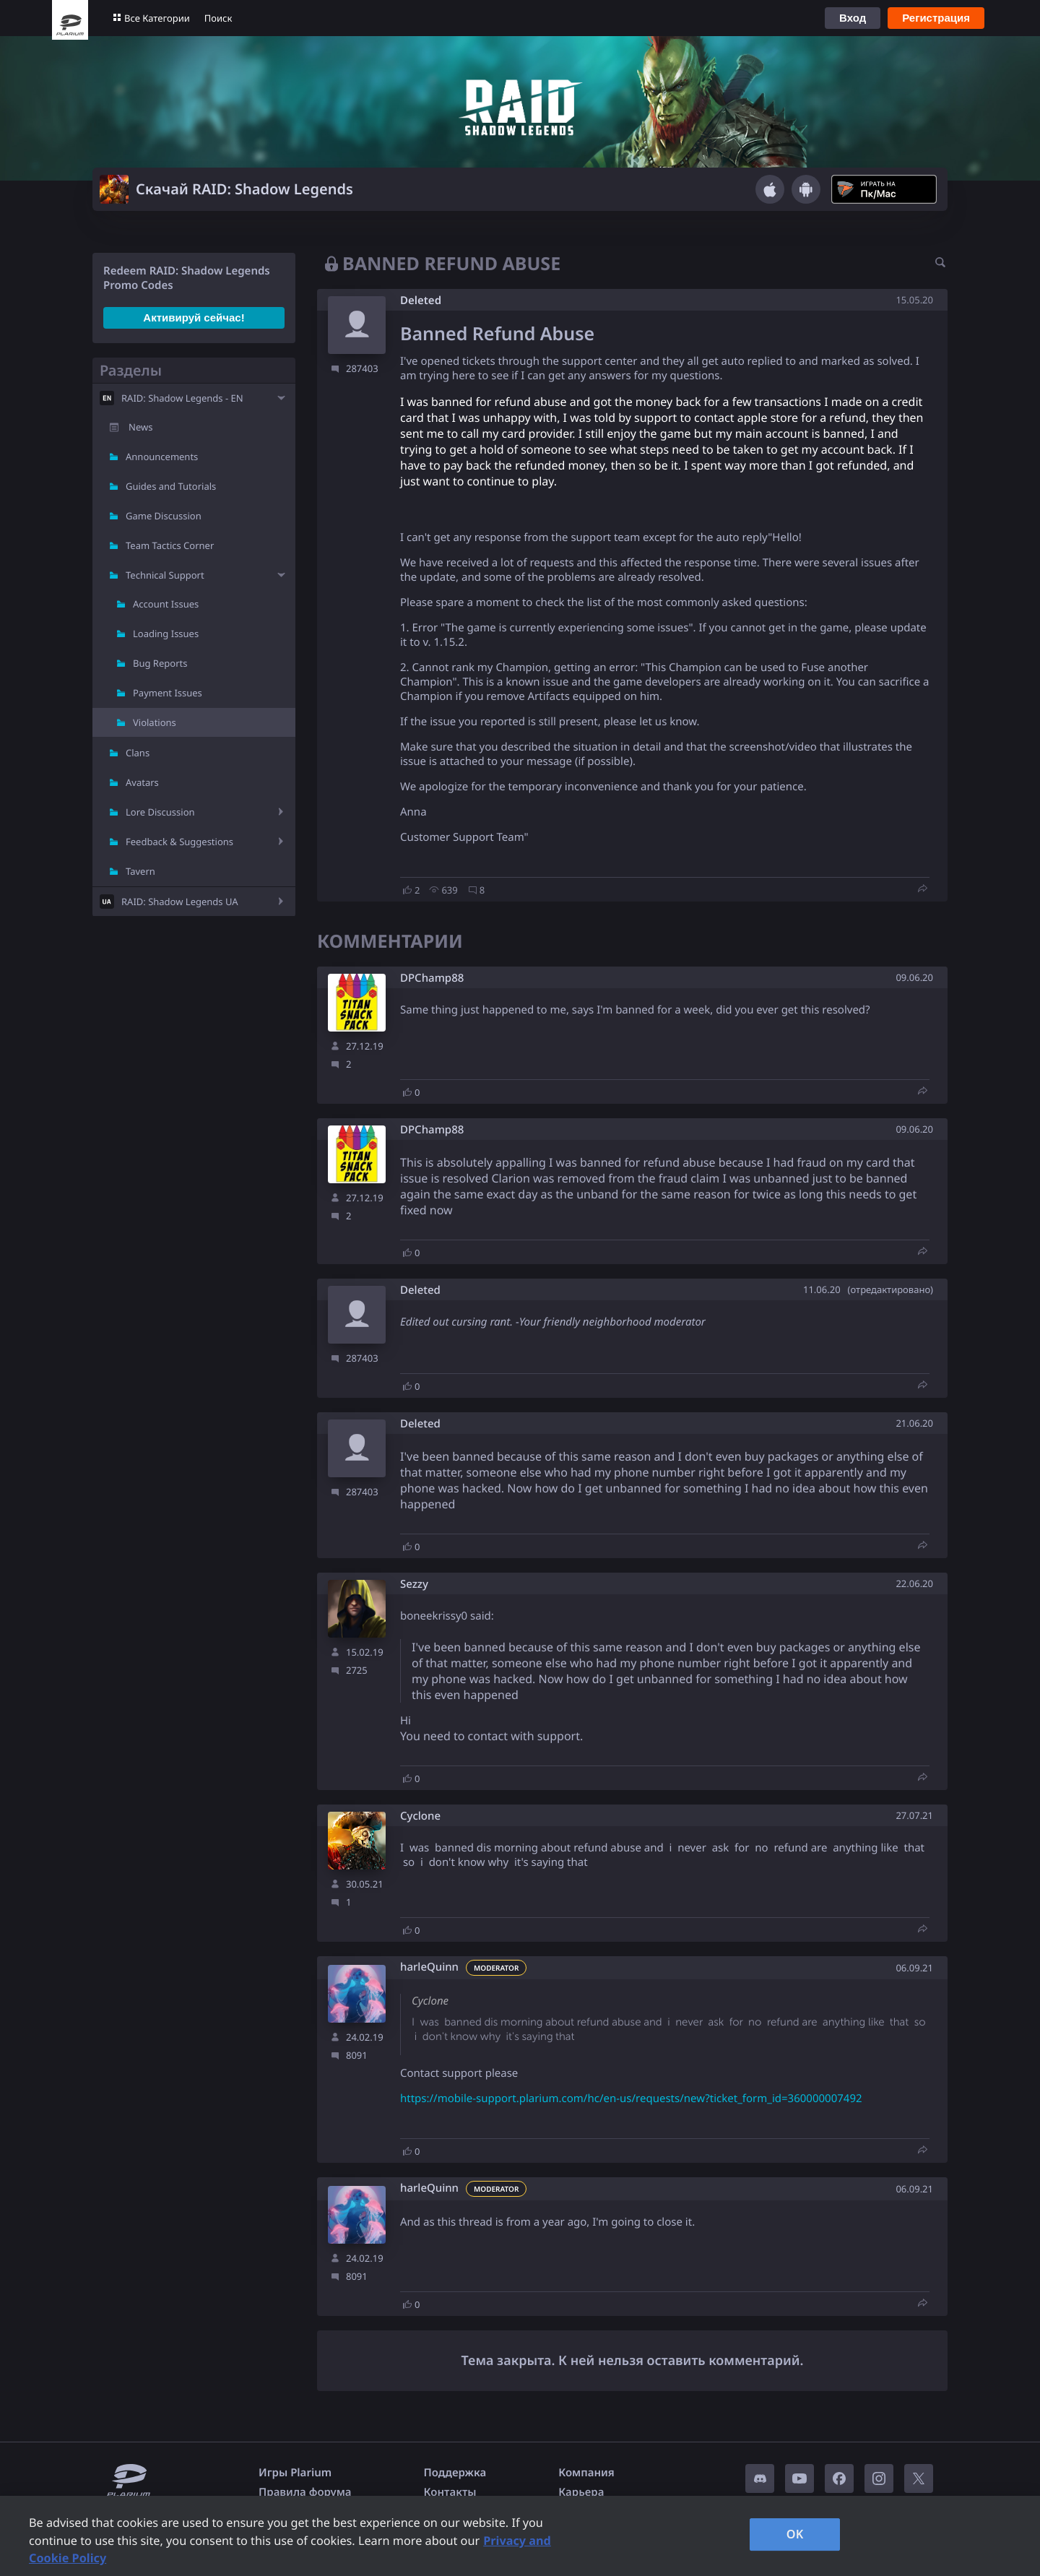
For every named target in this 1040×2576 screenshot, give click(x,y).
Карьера (581, 2492)
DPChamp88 (432, 978)
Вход (852, 18)
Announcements (162, 456)
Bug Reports (160, 663)
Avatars (142, 782)
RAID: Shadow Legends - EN (182, 398)
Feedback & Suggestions (179, 841)
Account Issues (166, 603)
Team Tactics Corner (170, 545)
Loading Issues (166, 633)
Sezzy (414, 1584)
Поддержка (455, 2472)
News (140, 426)
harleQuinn (429, 1967)
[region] (520, 2536)
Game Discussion (164, 515)
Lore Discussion (160, 811)
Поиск (218, 18)
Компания (586, 2472)
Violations (154, 722)
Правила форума (305, 2492)
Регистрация (936, 18)
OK (795, 2534)
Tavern (140, 871)
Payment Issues (167, 692)
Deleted (420, 300)
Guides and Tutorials (171, 486)
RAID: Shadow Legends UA (179, 901)
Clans (138, 752)
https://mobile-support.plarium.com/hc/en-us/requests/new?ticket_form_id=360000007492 (631, 2098)
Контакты (450, 2492)
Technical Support (165, 575)
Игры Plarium (295, 2472)
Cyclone (420, 1816)
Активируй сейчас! (193, 317)
